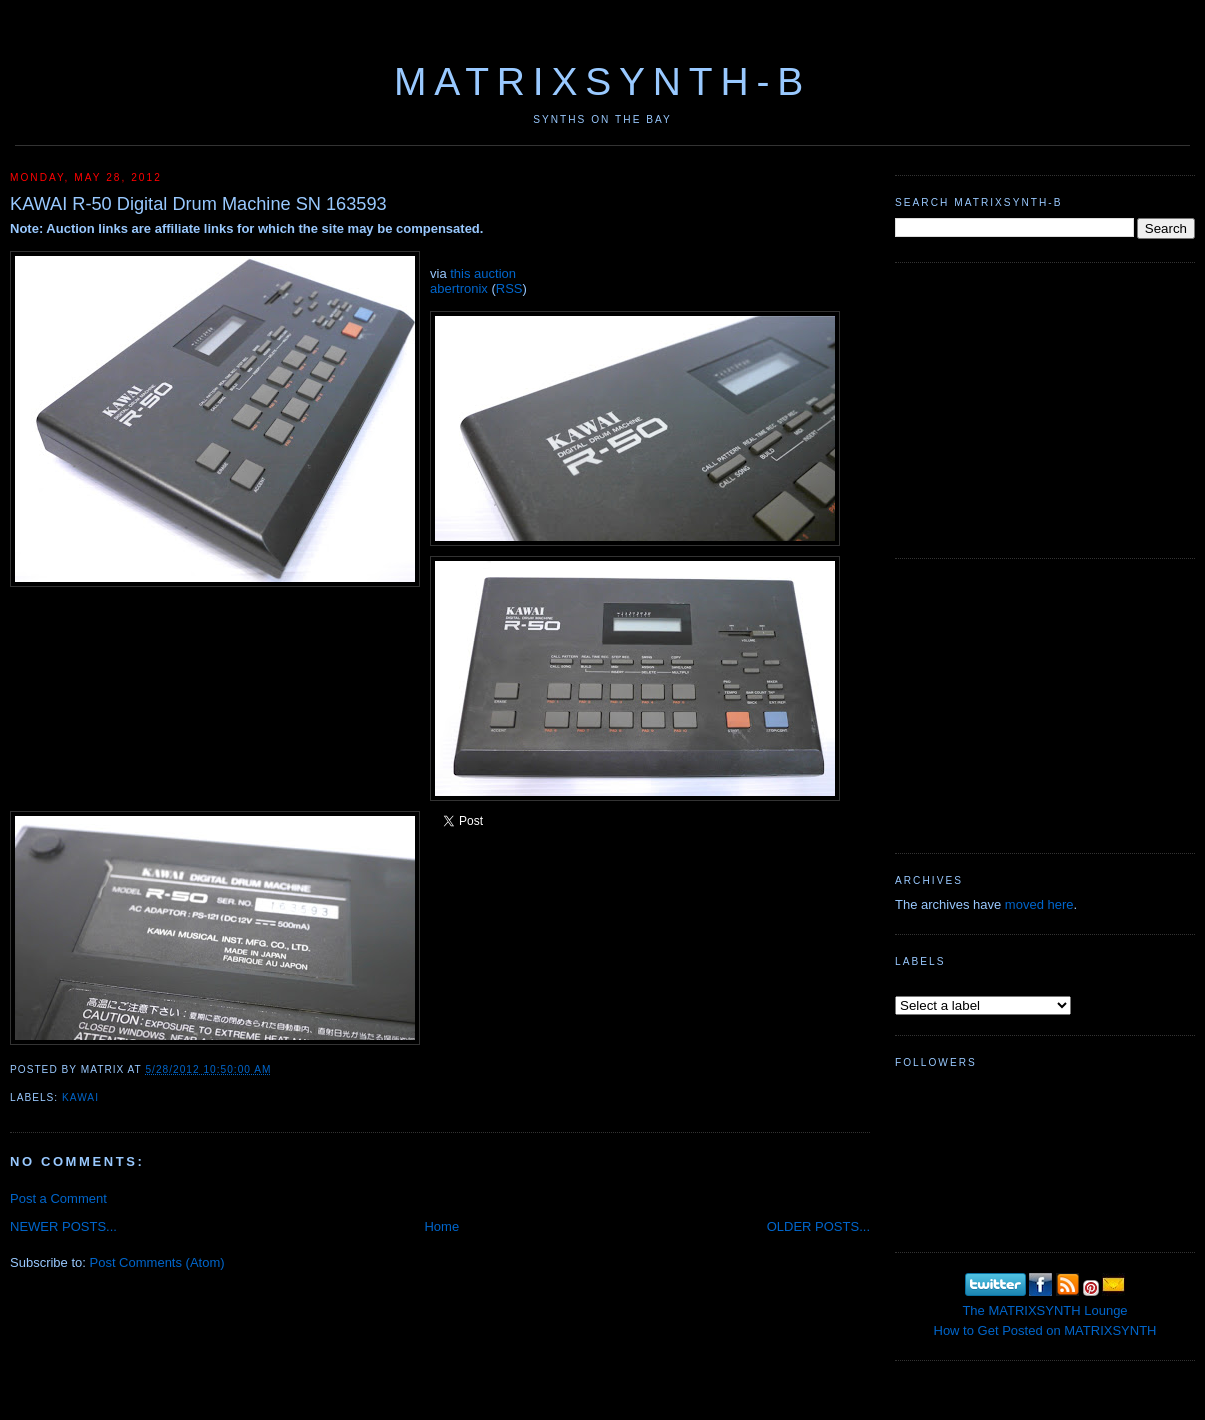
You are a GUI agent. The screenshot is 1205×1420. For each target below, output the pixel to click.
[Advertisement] (1045, 408)
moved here (1039, 904)
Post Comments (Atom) (157, 1262)
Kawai (80, 1097)
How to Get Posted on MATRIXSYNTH (1045, 1330)
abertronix (459, 288)
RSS (509, 288)
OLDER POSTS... (818, 1226)
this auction (483, 273)
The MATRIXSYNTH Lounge (1044, 1310)
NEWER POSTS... (63, 1226)
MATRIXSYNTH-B (602, 81)
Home (441, 1226)
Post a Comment (58, 1198)
